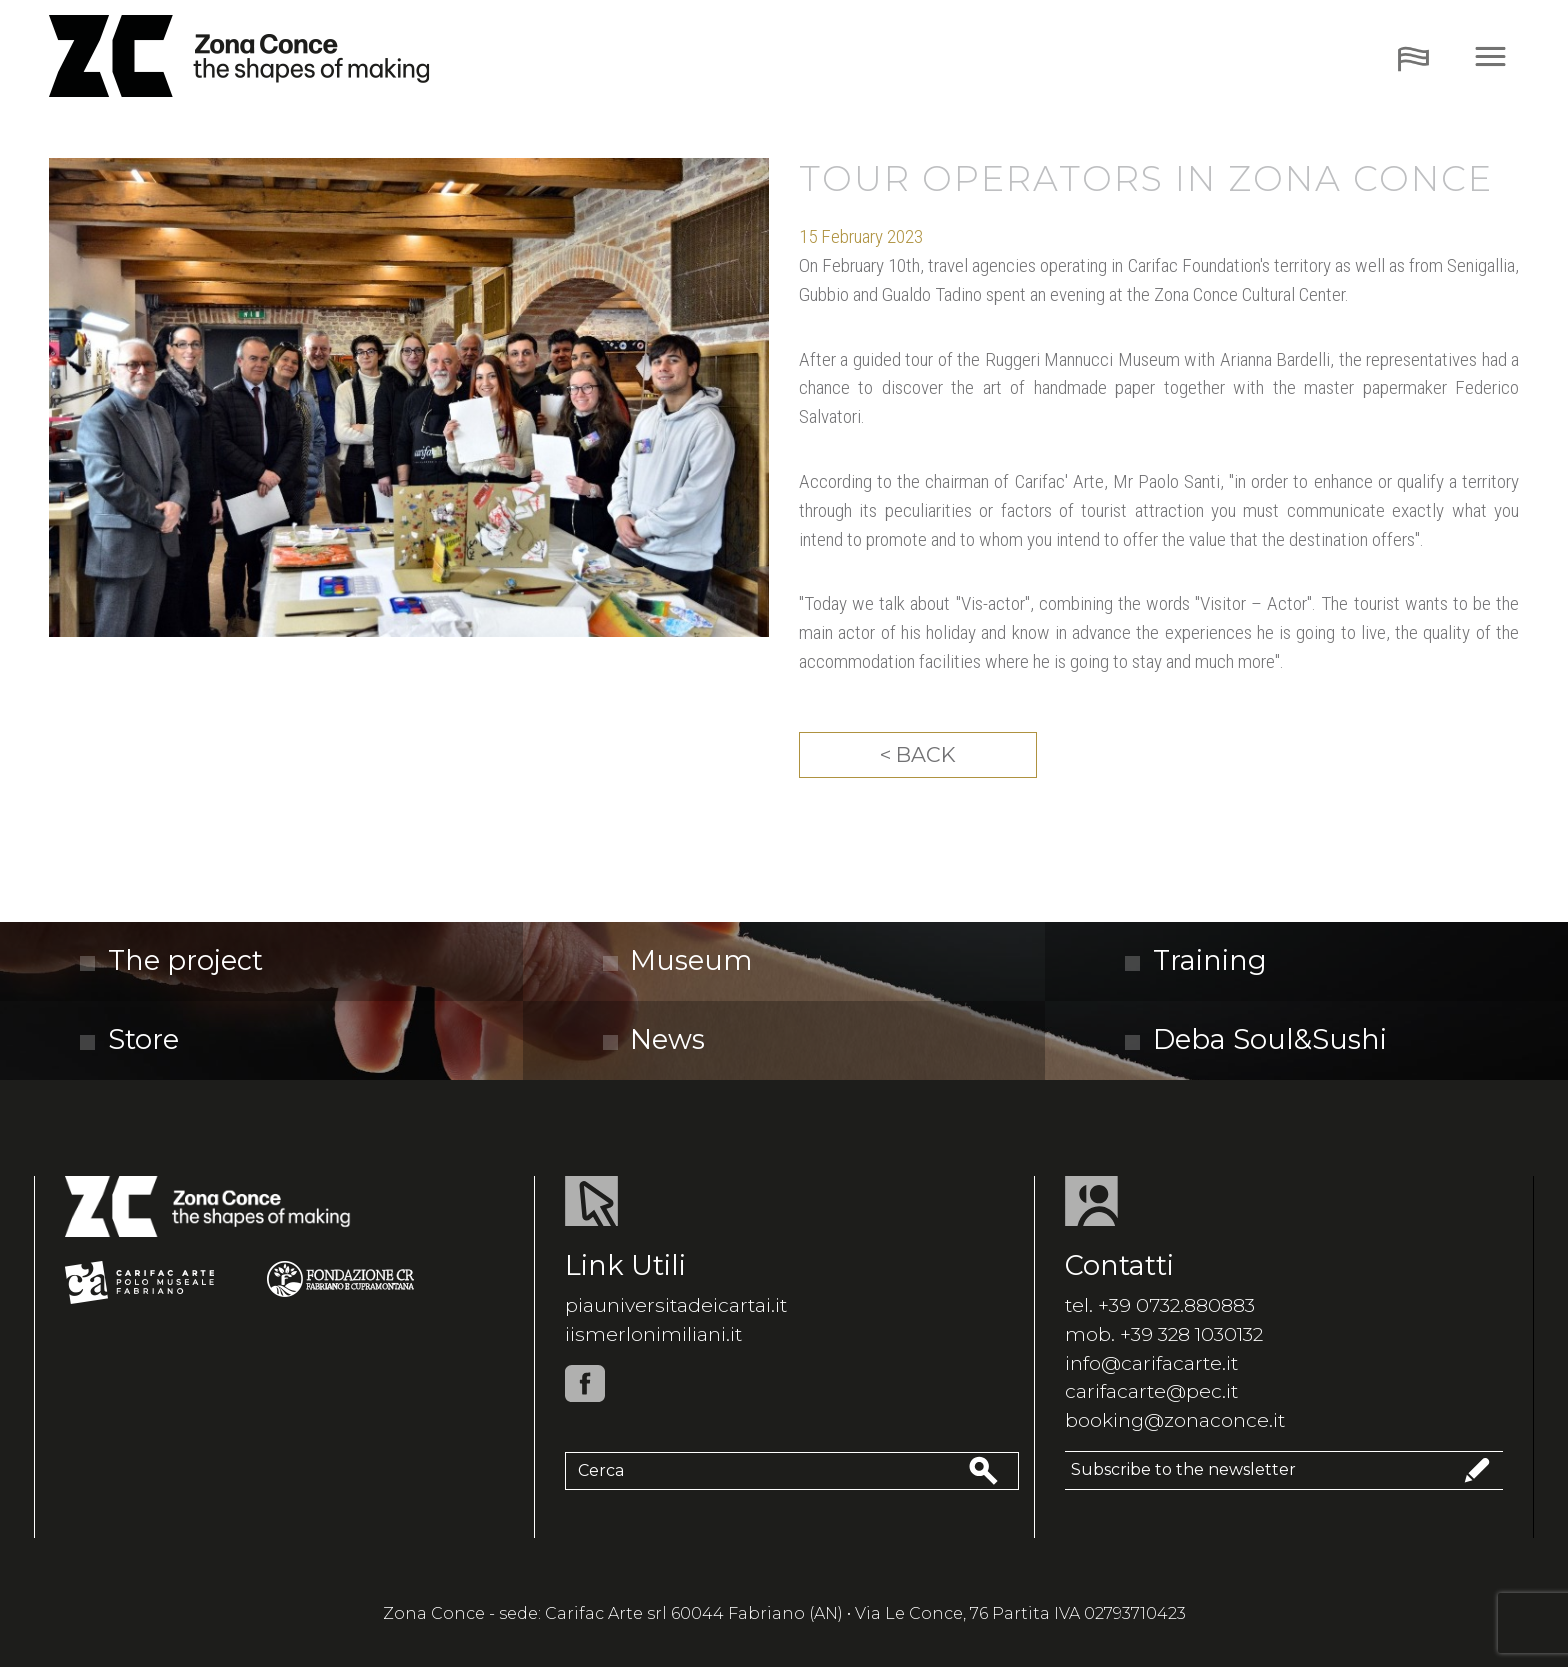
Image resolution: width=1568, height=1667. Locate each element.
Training (1196, 960)
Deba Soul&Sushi (1256, 1039)
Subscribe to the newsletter (1283, 1470)
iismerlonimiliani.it (653, 1334)
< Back (918, 754)
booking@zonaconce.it (1175, 1420)
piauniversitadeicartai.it (676, 1305)
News (654, 1039)
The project (171, 960)
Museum (678, 960)
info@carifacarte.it (1151, 1363)
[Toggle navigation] (1413, 56)
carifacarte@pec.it (1151, 1391)
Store (129, 1039)
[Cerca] (765, 1471)
